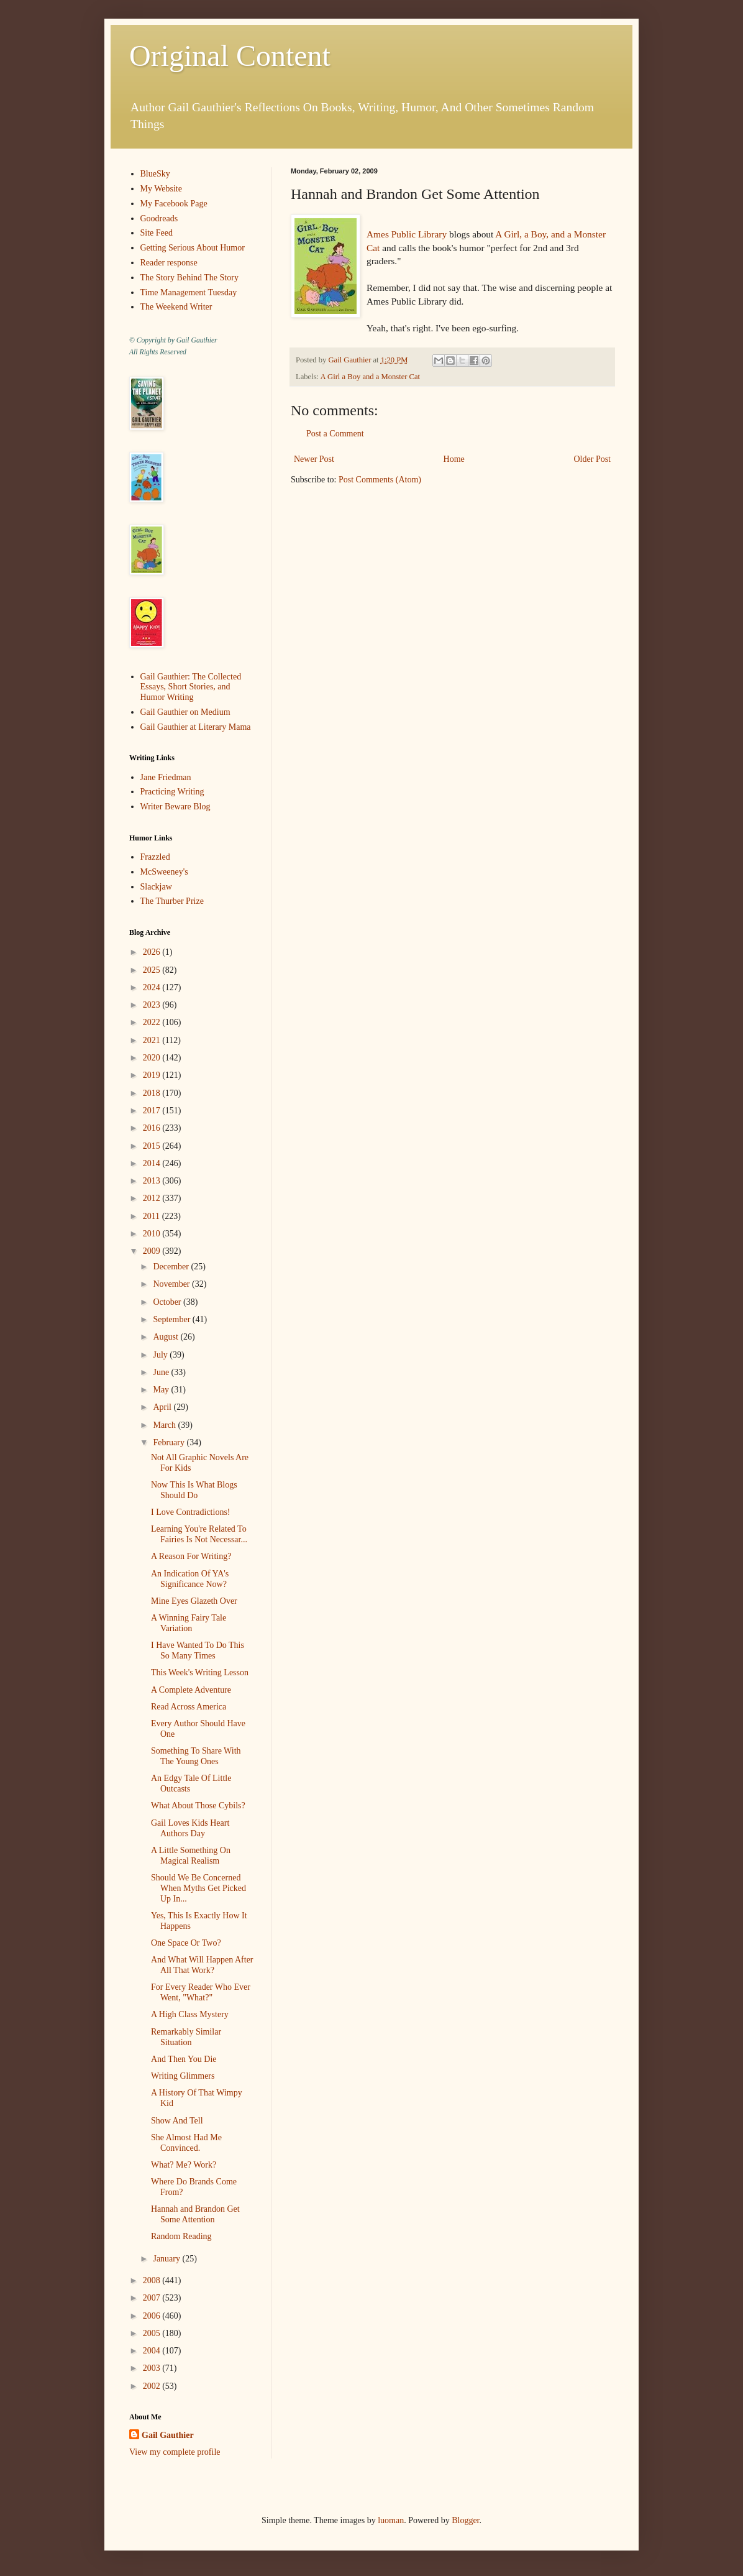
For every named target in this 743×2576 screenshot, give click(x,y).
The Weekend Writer (176, 306)
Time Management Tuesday (188, 292)
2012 (153, 1198)
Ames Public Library (407, 234)
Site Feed (156, 232)
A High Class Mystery (190, 2014)
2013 (153, 1180)
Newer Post (314, 459)
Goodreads (159, 218)
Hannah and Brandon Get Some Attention (195, 2214)
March (165, 1425)
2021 (153, 1040)
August (166, 1336)
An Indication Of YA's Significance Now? (190, 1579)
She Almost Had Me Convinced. (186, 2143)
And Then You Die (184, 2059)
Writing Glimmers (182, 2076)
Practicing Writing (172, 791)
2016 (153, 1128)
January (167, 2258)
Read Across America (188, 1706)
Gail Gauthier (168, 2435)
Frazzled (155, 857)
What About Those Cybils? (198, 1805)
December (172, 1266)
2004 (153, 2350)
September (172, 1319)
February (169, 1442)
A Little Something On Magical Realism (190, 1855)
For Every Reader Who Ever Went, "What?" (200, 1992)
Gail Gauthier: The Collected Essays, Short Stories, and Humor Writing (191, 687)
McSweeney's (164, 871)
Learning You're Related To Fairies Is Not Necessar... (199, 1534)
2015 (153, 1146)
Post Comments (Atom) (380, 479)
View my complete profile (175, 2452)
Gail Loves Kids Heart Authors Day (190, 1828)
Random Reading (181, 2236)
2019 (153, 1075)
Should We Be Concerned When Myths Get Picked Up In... (198, 1888)
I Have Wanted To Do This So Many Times (197, 1650)
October (168, 1302)
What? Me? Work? (183, 2164)
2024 (153, 987)
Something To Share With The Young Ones (196, 1756)
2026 (153, 952)
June (162, 1372)
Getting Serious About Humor (192, 247)
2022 (153, 1022)
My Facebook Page (173, 203)
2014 (153, 1163)
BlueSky (155, 173)
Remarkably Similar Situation (186, 2037)
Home (454, 459)
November (172, 1284)
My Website (161, 188)
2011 (152, 1216)
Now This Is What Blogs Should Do (194, 1490)
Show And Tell (177, 2120)
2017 (153, 1110)
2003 (153, 2368)
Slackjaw (156, 886)
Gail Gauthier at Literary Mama (195, 727)
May (162, 1389)
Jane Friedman (165, 777)
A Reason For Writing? (191, 1556)
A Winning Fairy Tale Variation (188, 1623)
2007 (153, 2297)
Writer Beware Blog (175, 806)
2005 (153, 2333)
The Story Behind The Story (189, 277)
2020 (153, 1057)
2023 (153, 1005)
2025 (153, 970)
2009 (153, 1251)
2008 (153, 2280)
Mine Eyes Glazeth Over (194, 1601)
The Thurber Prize (172, 901)
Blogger (465, 2520)
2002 (153, 2386)
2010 (153, 1233)
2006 (153, 2316)
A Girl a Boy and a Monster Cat (371, 376)
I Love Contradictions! (190, 1512)
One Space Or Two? (186, 1943)
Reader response (169, 262)
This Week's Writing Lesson (199, 1672)
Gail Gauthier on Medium (185, 712)
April (163, 1407)
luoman (391, 2520)
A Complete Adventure (191, 1690)
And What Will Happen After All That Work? (202, 1965)
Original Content (229, 55)
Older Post (592, 459)
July (161, 1354)
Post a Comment (335, 433)
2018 (153, 1093)
